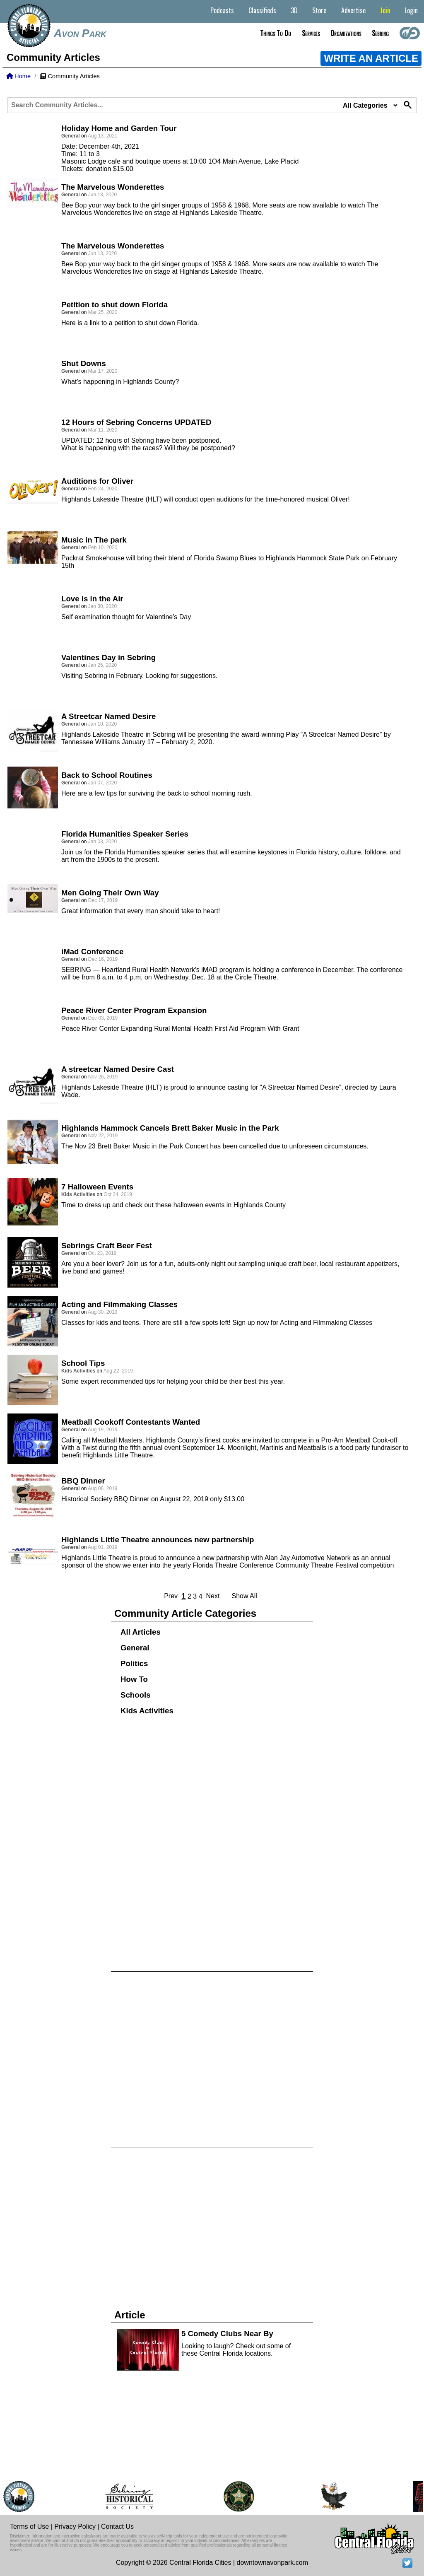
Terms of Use (29, 2526)
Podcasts (222, 10)
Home (18, 76)
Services (311, 33)
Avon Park (80, 33)
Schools (135, 1695)
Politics (134, 1663)
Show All (244, 1595)
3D (294, 10)
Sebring (380, 33)
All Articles (140, 1632)
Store (319, 10)
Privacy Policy (75, 2526)
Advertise (353, 10)
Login (411, 10)
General (134, 1647)
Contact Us (117, 2526)
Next (213, 1595)
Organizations (345, 33)
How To (134, 1679)
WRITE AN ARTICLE (371, 58)
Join (385, 10)
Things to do (275, 33)
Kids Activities (146, 1710)
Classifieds (262, 10)
